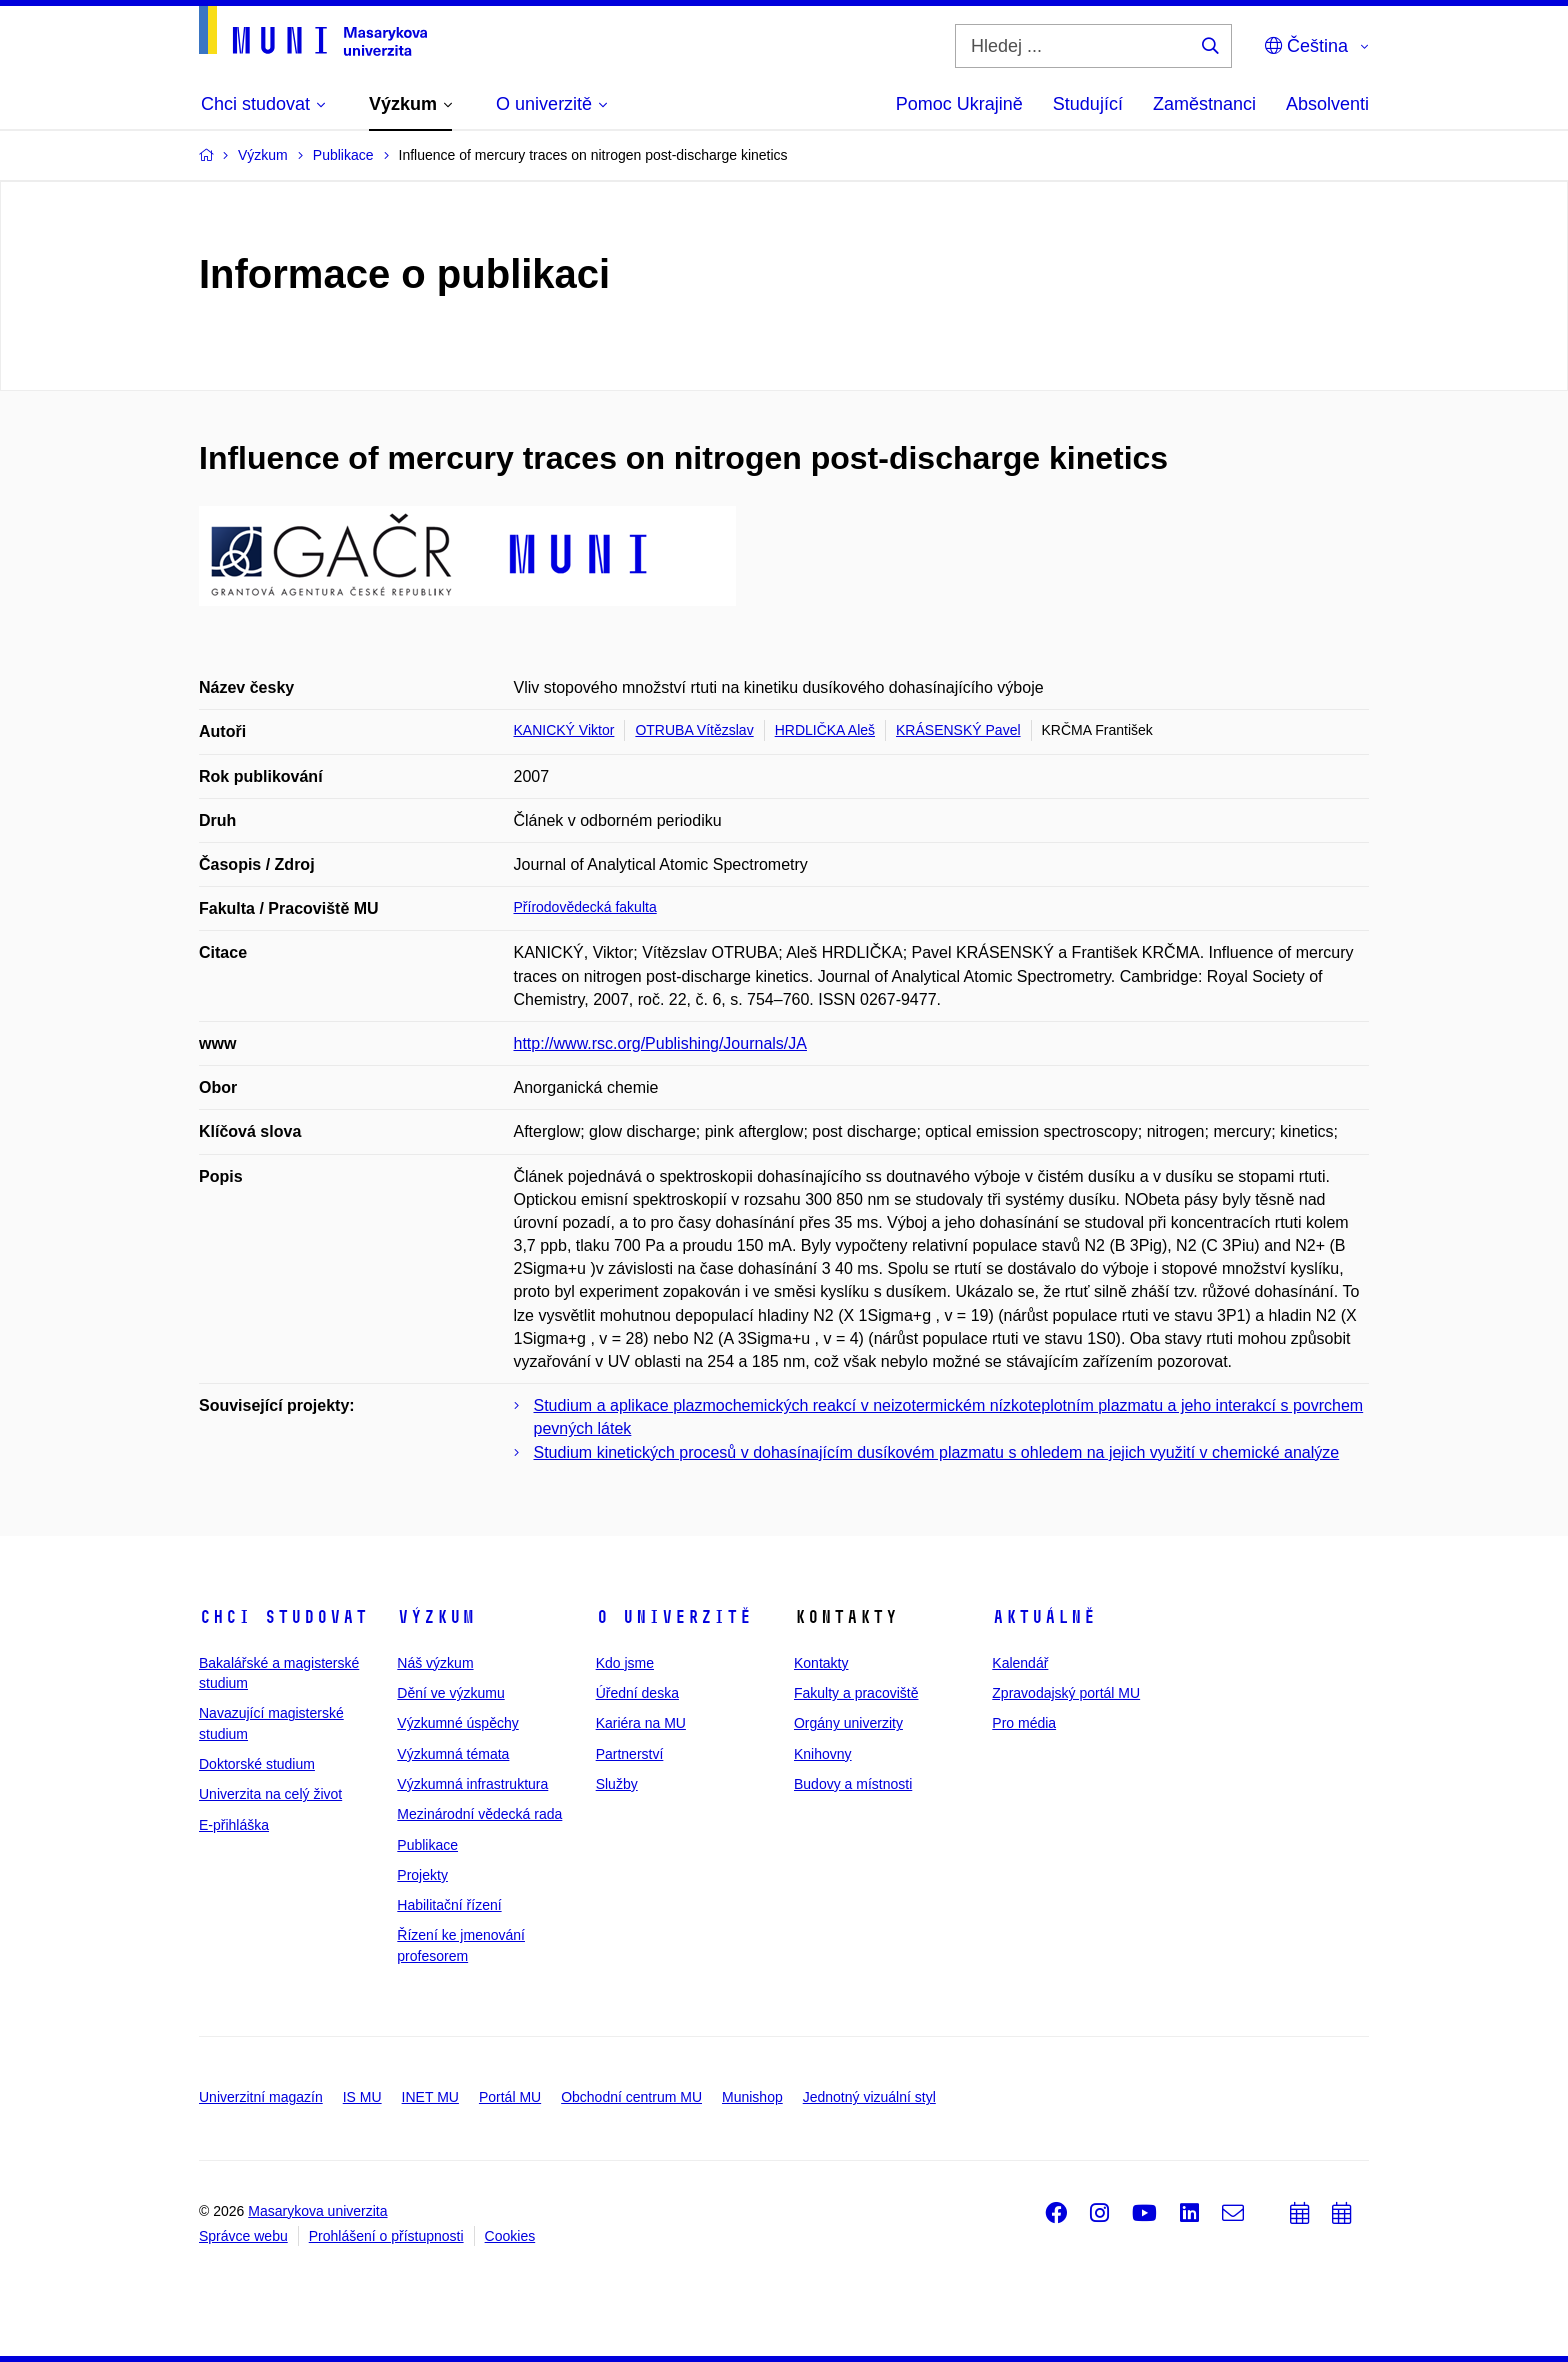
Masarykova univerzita (317, 2211)
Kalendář (1020, 1663)
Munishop (752, 2097)
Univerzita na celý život (270, 1794)
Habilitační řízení (449, 1905)
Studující (1088, 104)
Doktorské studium (257, 1764)
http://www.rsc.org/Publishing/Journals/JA (660, 1043)
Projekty (422, 1875)
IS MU (362, 2097)
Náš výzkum (435, 1663)
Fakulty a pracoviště (856, 1693)
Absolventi (1327, 104)
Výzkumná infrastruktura (472, 1784)
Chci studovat (283, 1617)
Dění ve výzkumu (450, 1693)
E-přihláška (234, 1825)
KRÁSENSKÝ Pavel (958, 730)
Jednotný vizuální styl (869, 2097)
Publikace (427, 1845)
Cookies (510, 2236)
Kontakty (821, 1663)
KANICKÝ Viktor (564, 730)
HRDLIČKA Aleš (825, 730)
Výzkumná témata (453, 1754)
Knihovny (823, 1754)
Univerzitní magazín (261, 2097)
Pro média (1024, 1723)
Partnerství (630, 1754)
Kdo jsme (625, 1663)
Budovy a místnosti (853, 1784)
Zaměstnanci (1204, 104)
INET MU (430, 2097)
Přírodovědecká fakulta (585, 907)
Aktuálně (1044, 1617)
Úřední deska (637, 1693)
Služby (617, 1784)
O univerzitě (674, 1617)
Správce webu (243, 2236)
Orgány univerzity (848, 1723)
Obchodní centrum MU (631, 2097)
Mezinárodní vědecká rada (479, 1814)
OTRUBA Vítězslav (694, 730)
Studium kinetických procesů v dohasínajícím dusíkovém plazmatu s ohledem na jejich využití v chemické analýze (937, 1452)
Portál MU (510, 2097)
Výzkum (436, 1617)
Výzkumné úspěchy (457, 1723)
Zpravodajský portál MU (1066, 1693)
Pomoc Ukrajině (959, 104)
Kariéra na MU (641, 1723)
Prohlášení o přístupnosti (386, 2236)
